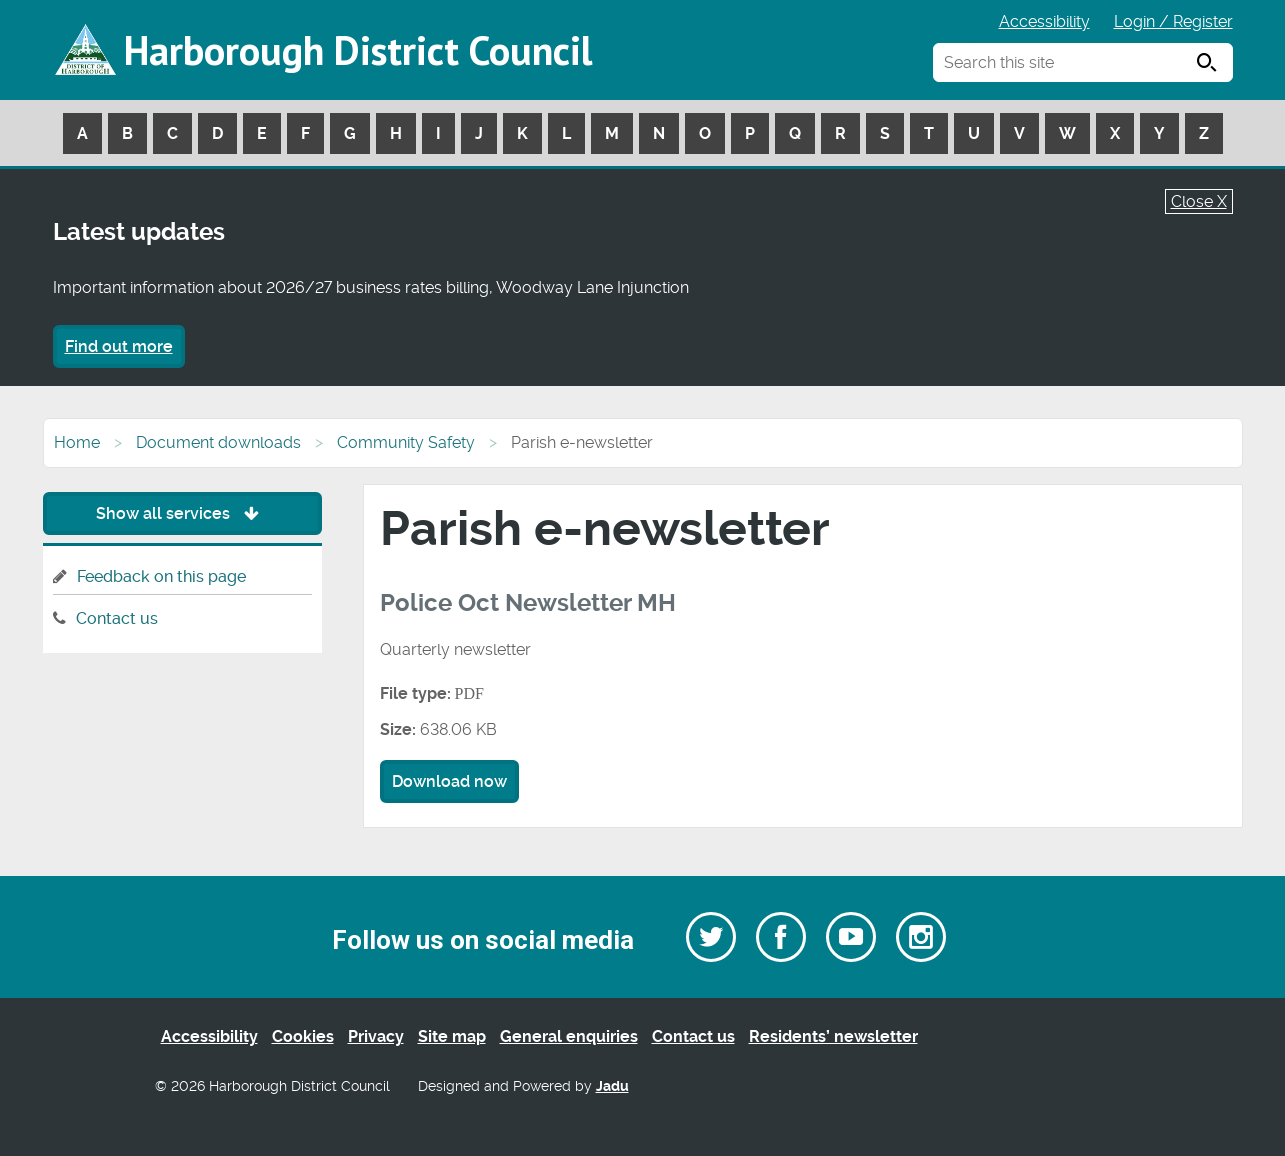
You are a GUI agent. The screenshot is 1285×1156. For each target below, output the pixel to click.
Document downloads (218, 442)
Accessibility (1044, 21)
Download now (449, 781)
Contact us (117, 618)
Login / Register (1173, 21)
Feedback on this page (161, 576)
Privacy (376, 1036)
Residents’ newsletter (833, 1036)
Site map (452, 1036)
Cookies (303, 1036)
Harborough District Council (358, 50)
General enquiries (569, 1036)
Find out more (119, 346)
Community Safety (406, 442)
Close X (1199, 201)
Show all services (182, 513)
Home (77, 442)
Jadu (612, 1086)
